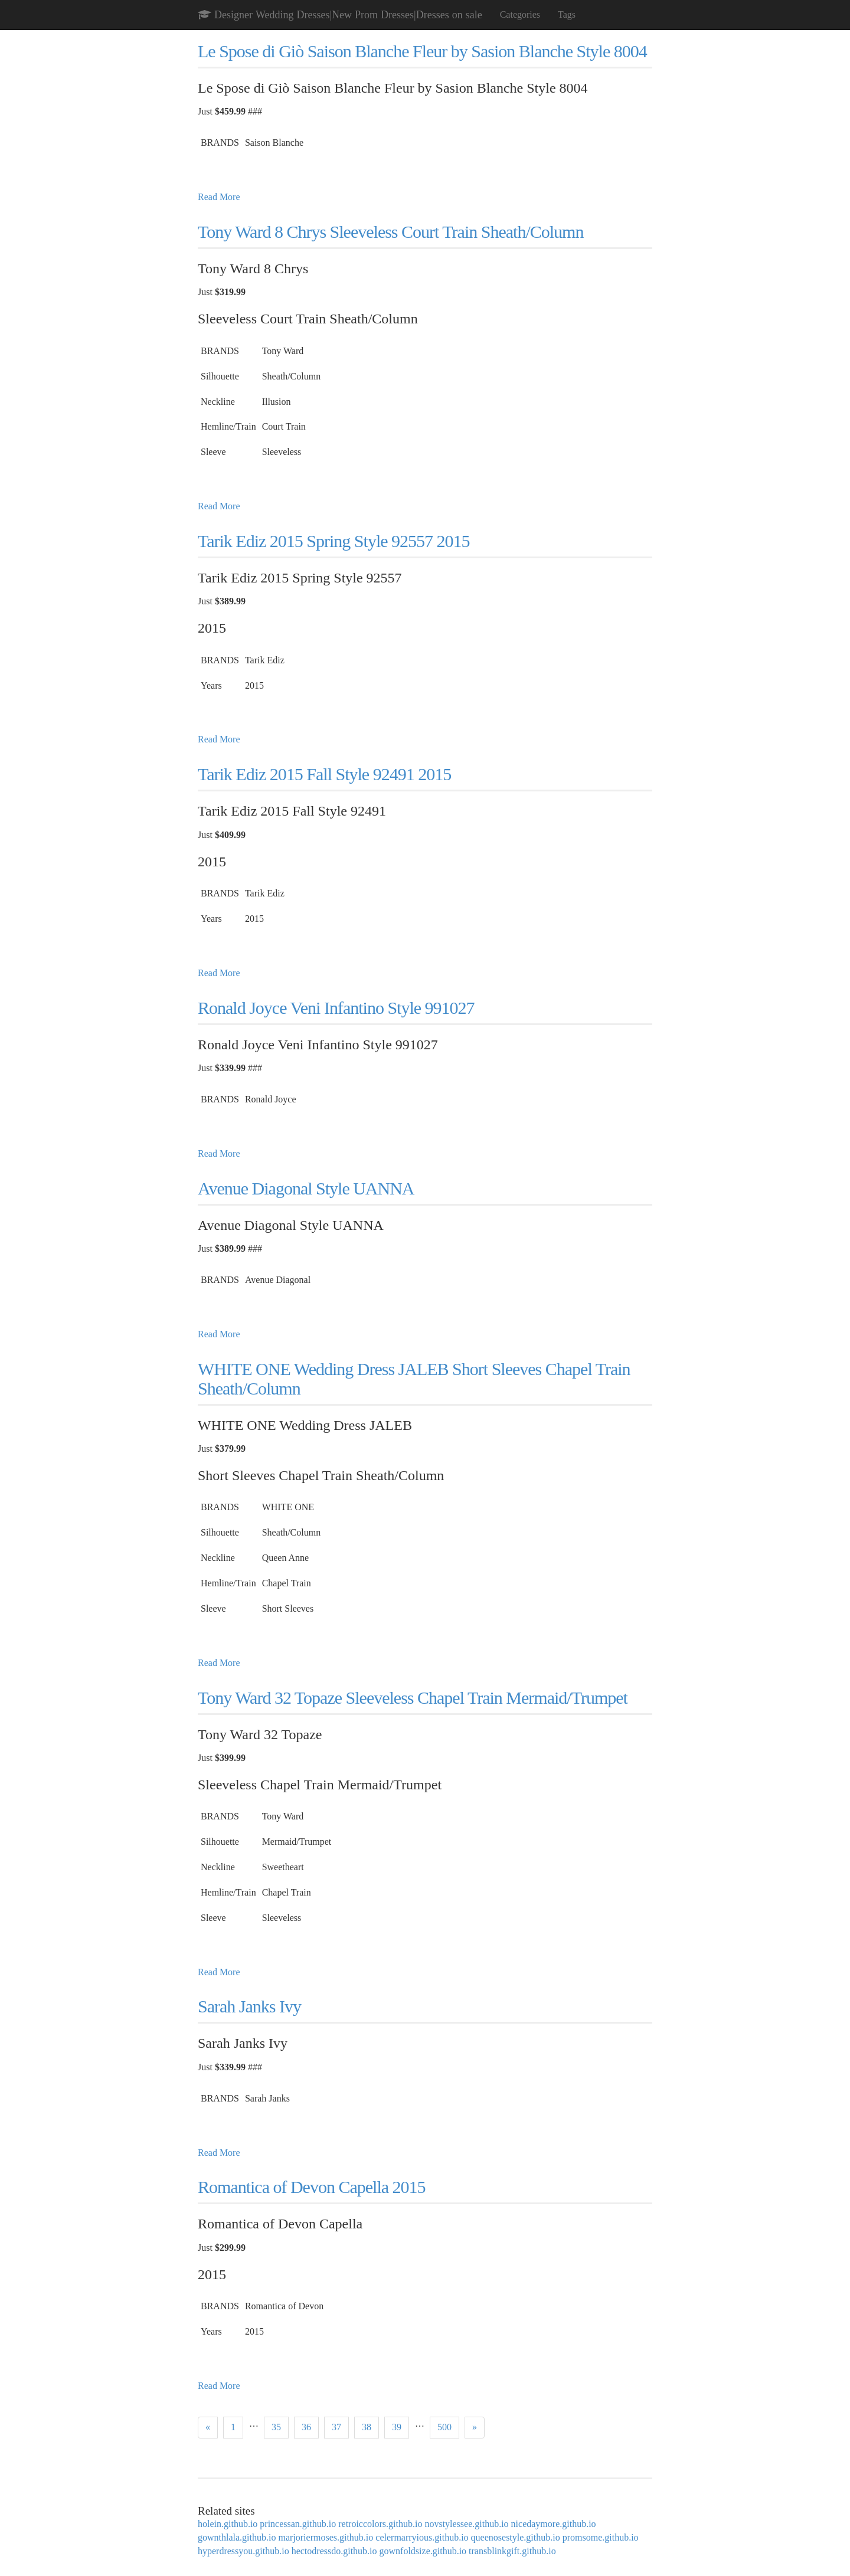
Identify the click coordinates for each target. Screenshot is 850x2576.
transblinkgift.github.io (512, 2551)
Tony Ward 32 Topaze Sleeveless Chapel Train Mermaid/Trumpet (412, 1697)
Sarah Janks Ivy (249, 2006)
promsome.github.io (601, 2537)
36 (306, 2427)
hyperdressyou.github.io (243, 2551)
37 (336, 2427)
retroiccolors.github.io (380, 2524)
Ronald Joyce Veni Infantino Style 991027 (336, 1007)
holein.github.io (227, 2524)
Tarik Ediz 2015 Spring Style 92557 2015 (334, 541)
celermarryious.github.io (421, 2537)
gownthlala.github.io (237, 2537)
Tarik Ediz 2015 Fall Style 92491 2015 (324, 774)
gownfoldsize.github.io (423, 2551)
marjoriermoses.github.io (325, 2537)
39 (396, 2427)
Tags (567, 14)
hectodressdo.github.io (334, 2551)
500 (444, 2427)
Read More (219, 197)
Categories (520, 14)
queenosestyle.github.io (515, 2537)
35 (276, 2427)
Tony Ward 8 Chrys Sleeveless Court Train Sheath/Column (390, 231)
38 (366, 2427)
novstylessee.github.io (466, 2524)
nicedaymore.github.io (553, 2524)
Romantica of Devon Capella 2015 (312, 2187)
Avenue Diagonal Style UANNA (306, 1188)
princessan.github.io (298, 2524)
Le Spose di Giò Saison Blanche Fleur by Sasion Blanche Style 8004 (422, 51)
